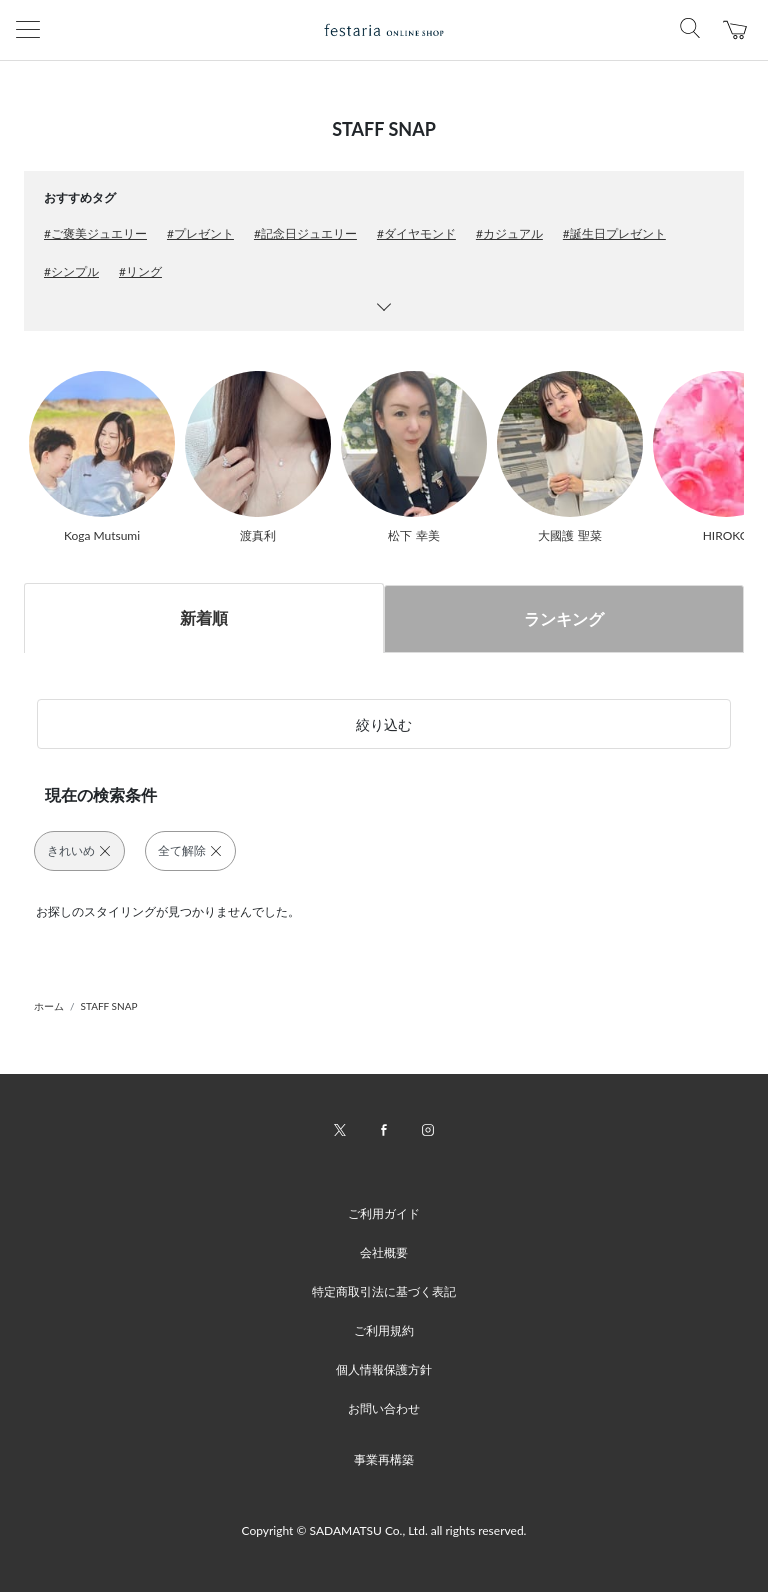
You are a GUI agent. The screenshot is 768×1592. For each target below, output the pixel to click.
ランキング (564, 618)
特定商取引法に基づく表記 (384, 1291)
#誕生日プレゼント (614, 233)
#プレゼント (200, 233)
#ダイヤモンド (416, 233)
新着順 (204, 617)
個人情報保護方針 (384, 1369)
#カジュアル (509, 233)
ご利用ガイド (384, 1213)
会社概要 (384, 1252)
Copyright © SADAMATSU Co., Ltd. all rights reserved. (384, 1530)
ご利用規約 (384, 1330)
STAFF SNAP (109, 1006)
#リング (140, 271)
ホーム (49, 1006)
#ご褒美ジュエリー (95, 233)
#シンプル (71, 271)
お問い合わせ (384, 1408)
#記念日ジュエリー (305, 233)
